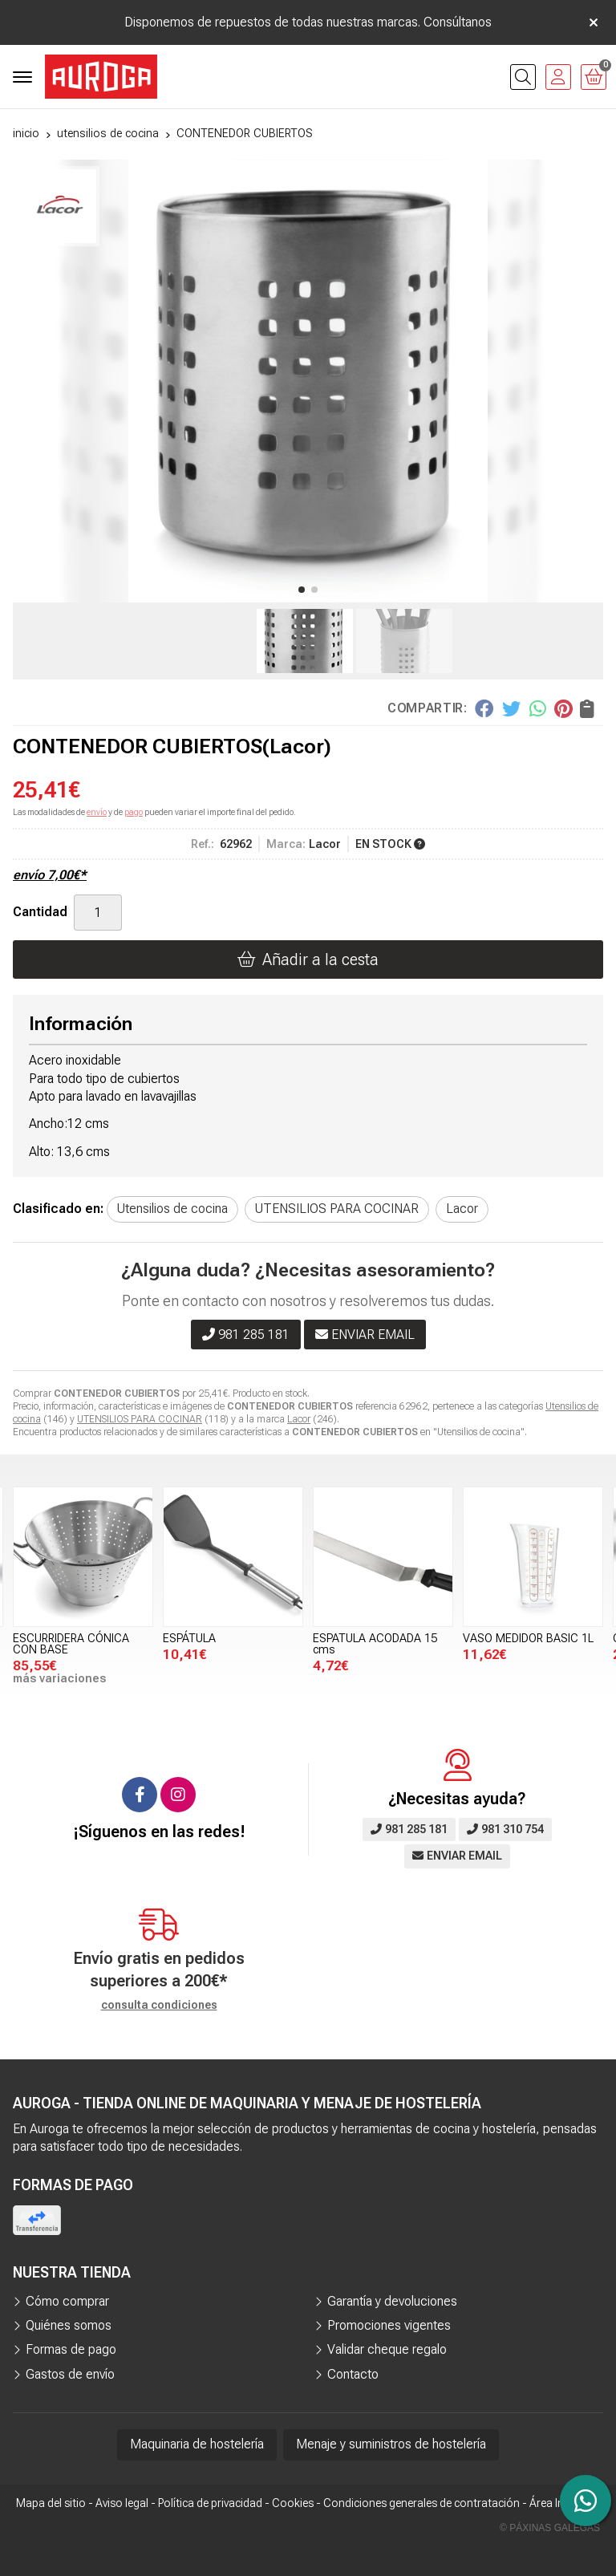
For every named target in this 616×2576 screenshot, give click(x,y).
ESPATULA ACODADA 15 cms (375, 1644)
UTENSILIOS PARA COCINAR (139, 1419)
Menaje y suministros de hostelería (391, 2444)
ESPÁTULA (189, 1638)
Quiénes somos (68, 2325)
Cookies (293, 2503)
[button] (301, 589)
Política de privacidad (210, 2503)
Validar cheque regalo (387, 2349)
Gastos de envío (70, 2374)
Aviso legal (121, 2503)
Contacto (353, 2374)
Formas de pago (71, 2349)
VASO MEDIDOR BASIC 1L (528, 1638)
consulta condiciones (159, 2004)
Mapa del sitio (51, 2503)
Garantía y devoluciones (392, 2301)
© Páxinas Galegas (550, 2527)
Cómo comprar (67, 2301)
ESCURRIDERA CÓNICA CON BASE (71, 1644)
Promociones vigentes (389, 2325)
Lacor (298, 1419)
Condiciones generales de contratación (421, 2503)
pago (133, 812)
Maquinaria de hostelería (197, 2444)
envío (97, 812)
